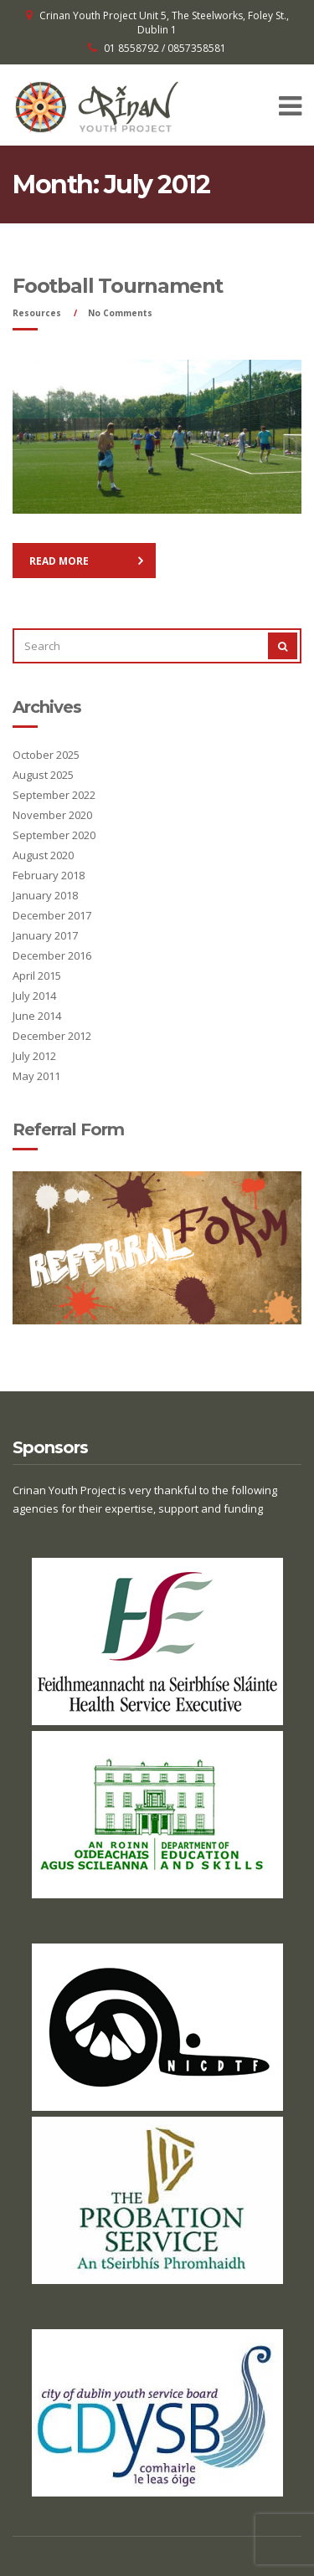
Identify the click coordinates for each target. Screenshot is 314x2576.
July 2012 (34, 1055)
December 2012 (52, 1035)
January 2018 (45, 895)
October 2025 (46, 754)
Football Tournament (118, 286)
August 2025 (43, 774)
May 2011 (36, 1075)
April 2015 (37, 975)
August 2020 (43, 855)
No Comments (120, 313)
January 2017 (45, 935)
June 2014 (37, 1015)
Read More (59, 561)
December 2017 (52, 915)
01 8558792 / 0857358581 (165, 48)
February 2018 (49, 875)
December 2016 (52, 955)
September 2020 (54, 834)
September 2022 (54, 794)
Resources (37, 313)
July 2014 (34, 995)
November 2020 (52, 814)
